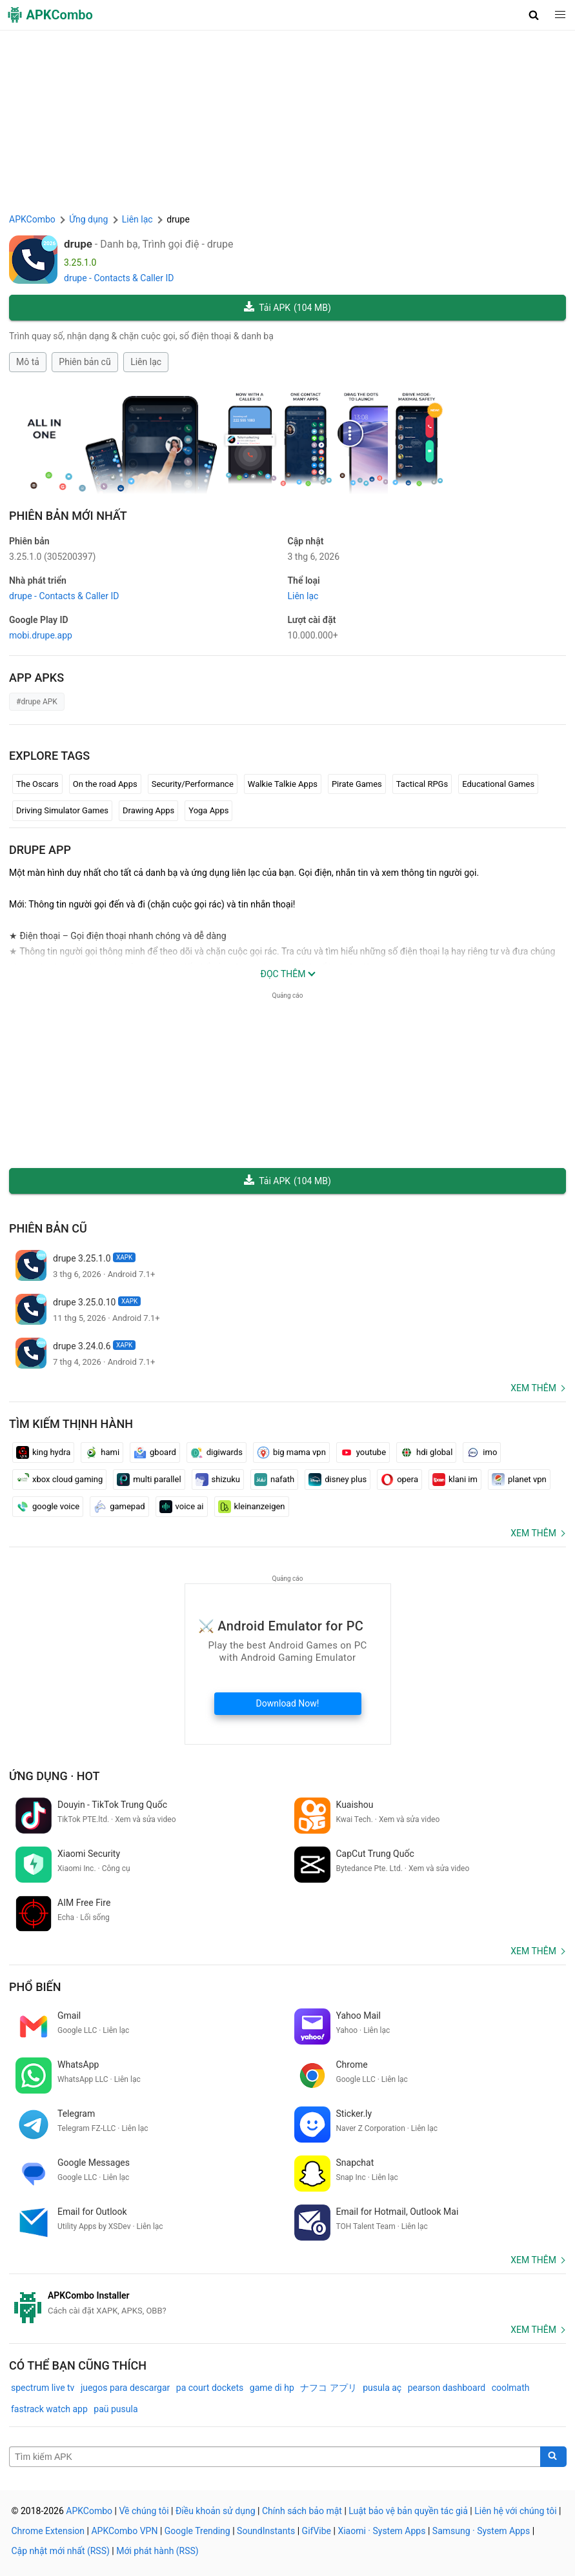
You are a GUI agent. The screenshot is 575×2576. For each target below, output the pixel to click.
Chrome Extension (48, 2531)
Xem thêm (533, 1388)
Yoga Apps (208, 810)
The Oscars (37, 784)
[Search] (553, 2456)
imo (482, 1452)
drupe (78, 243)
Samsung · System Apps (481, 2531)
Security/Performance (193, 784)
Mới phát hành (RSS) (157, 2551)
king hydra (43, 1452)
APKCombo (32, 219)
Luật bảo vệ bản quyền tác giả (408, 2511)
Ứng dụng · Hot (54, 1776)
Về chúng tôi (143, 2511)
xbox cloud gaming (59, 1479)
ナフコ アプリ (328, 2388)
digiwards (216, 1452)
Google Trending (197, 2531)
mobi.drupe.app (40, 635)
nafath (274, 1479)
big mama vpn (291, 1452)
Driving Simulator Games (62, 810)
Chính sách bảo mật (302, 2511)
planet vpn (519, 1479)
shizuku (218, 1479)
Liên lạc (145, 362)
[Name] (275, 2456)
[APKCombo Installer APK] (287, 2303)
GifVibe (316, 2531)
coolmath (511, 2388)
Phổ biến (35, 1987)
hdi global (426, 1452)
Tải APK (287, 308)
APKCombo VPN (124, 2531)
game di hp (272, 2388)
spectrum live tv (42, 2388)
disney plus (337, 1479)
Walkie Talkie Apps (283, 784)
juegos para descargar (125, 2388)
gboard (155, 1452)
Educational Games (498, 784)
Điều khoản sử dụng (216, 2511)
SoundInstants (266, 2531)
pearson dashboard (446, 2388)
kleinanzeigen (251, 1506)
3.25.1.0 (52, 556)
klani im (455, 1479)
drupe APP (40, 850)
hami (102, 1452)
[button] (534, 15)
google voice (47, 1506)
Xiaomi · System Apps (381, 2531)
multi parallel (149, 1479)
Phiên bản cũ (84, 362)
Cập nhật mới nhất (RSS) (61, 2551)
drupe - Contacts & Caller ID (119, 278)
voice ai (181, 1506)
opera (399, 1479)
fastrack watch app (49, 2409)
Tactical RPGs (422, 784)
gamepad (119, 1506)
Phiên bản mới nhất (68, 515)
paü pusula (115, 2409)
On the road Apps (105, 784)
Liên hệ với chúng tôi (515, 2511)
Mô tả (27, 362)
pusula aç (382, 2388)
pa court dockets (210, 2388)
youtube (363, 1452)
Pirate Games (357, 784)
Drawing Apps (148, 810)
